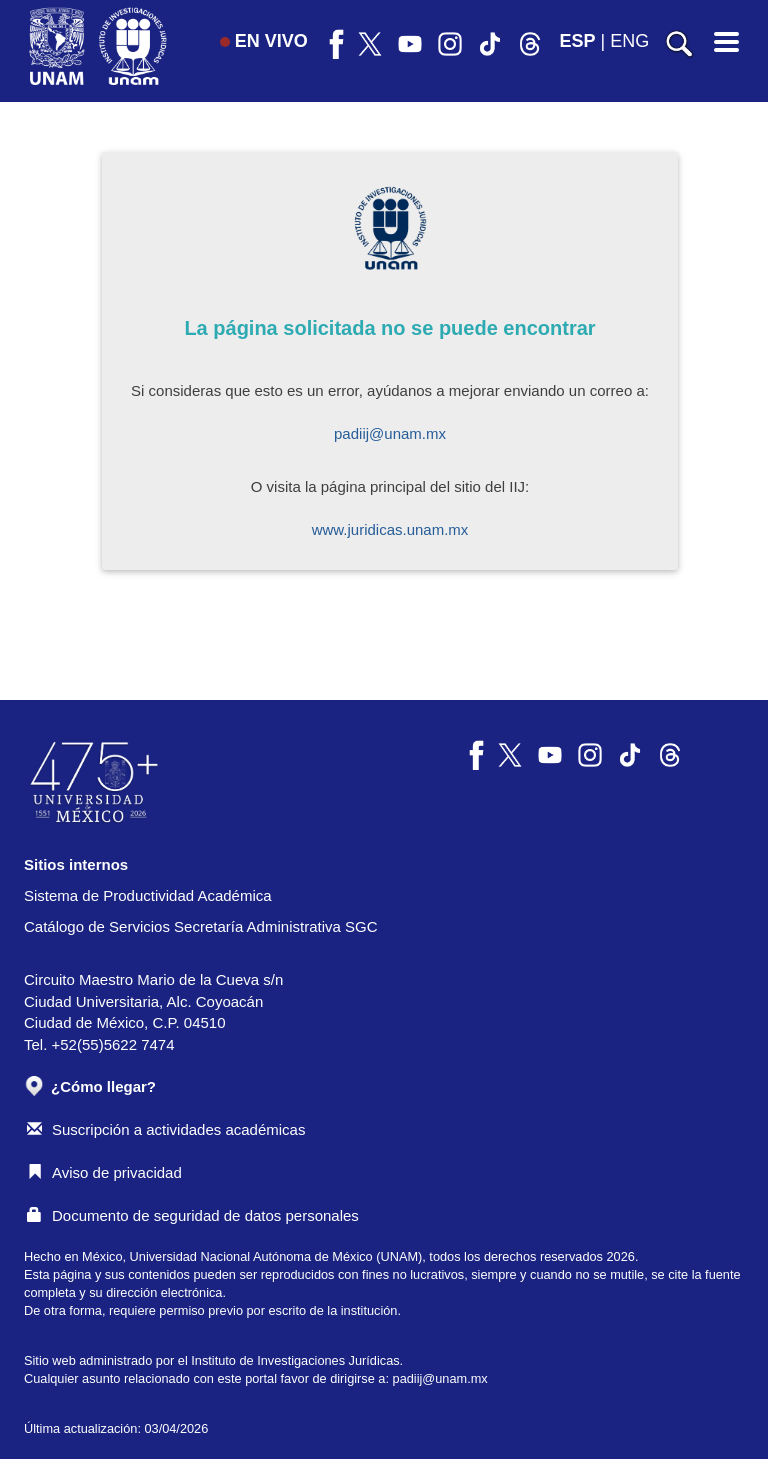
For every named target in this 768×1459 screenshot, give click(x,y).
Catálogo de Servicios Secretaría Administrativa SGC (201, 926)
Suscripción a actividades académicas (166, 1129)
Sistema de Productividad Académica (148, 895)
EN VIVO (264, 41)
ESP (578, 41)
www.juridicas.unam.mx (390, 529)
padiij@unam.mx (390, 433)
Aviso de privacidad (104, 1172)
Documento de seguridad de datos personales (193, 1215)
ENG (629, 41)
